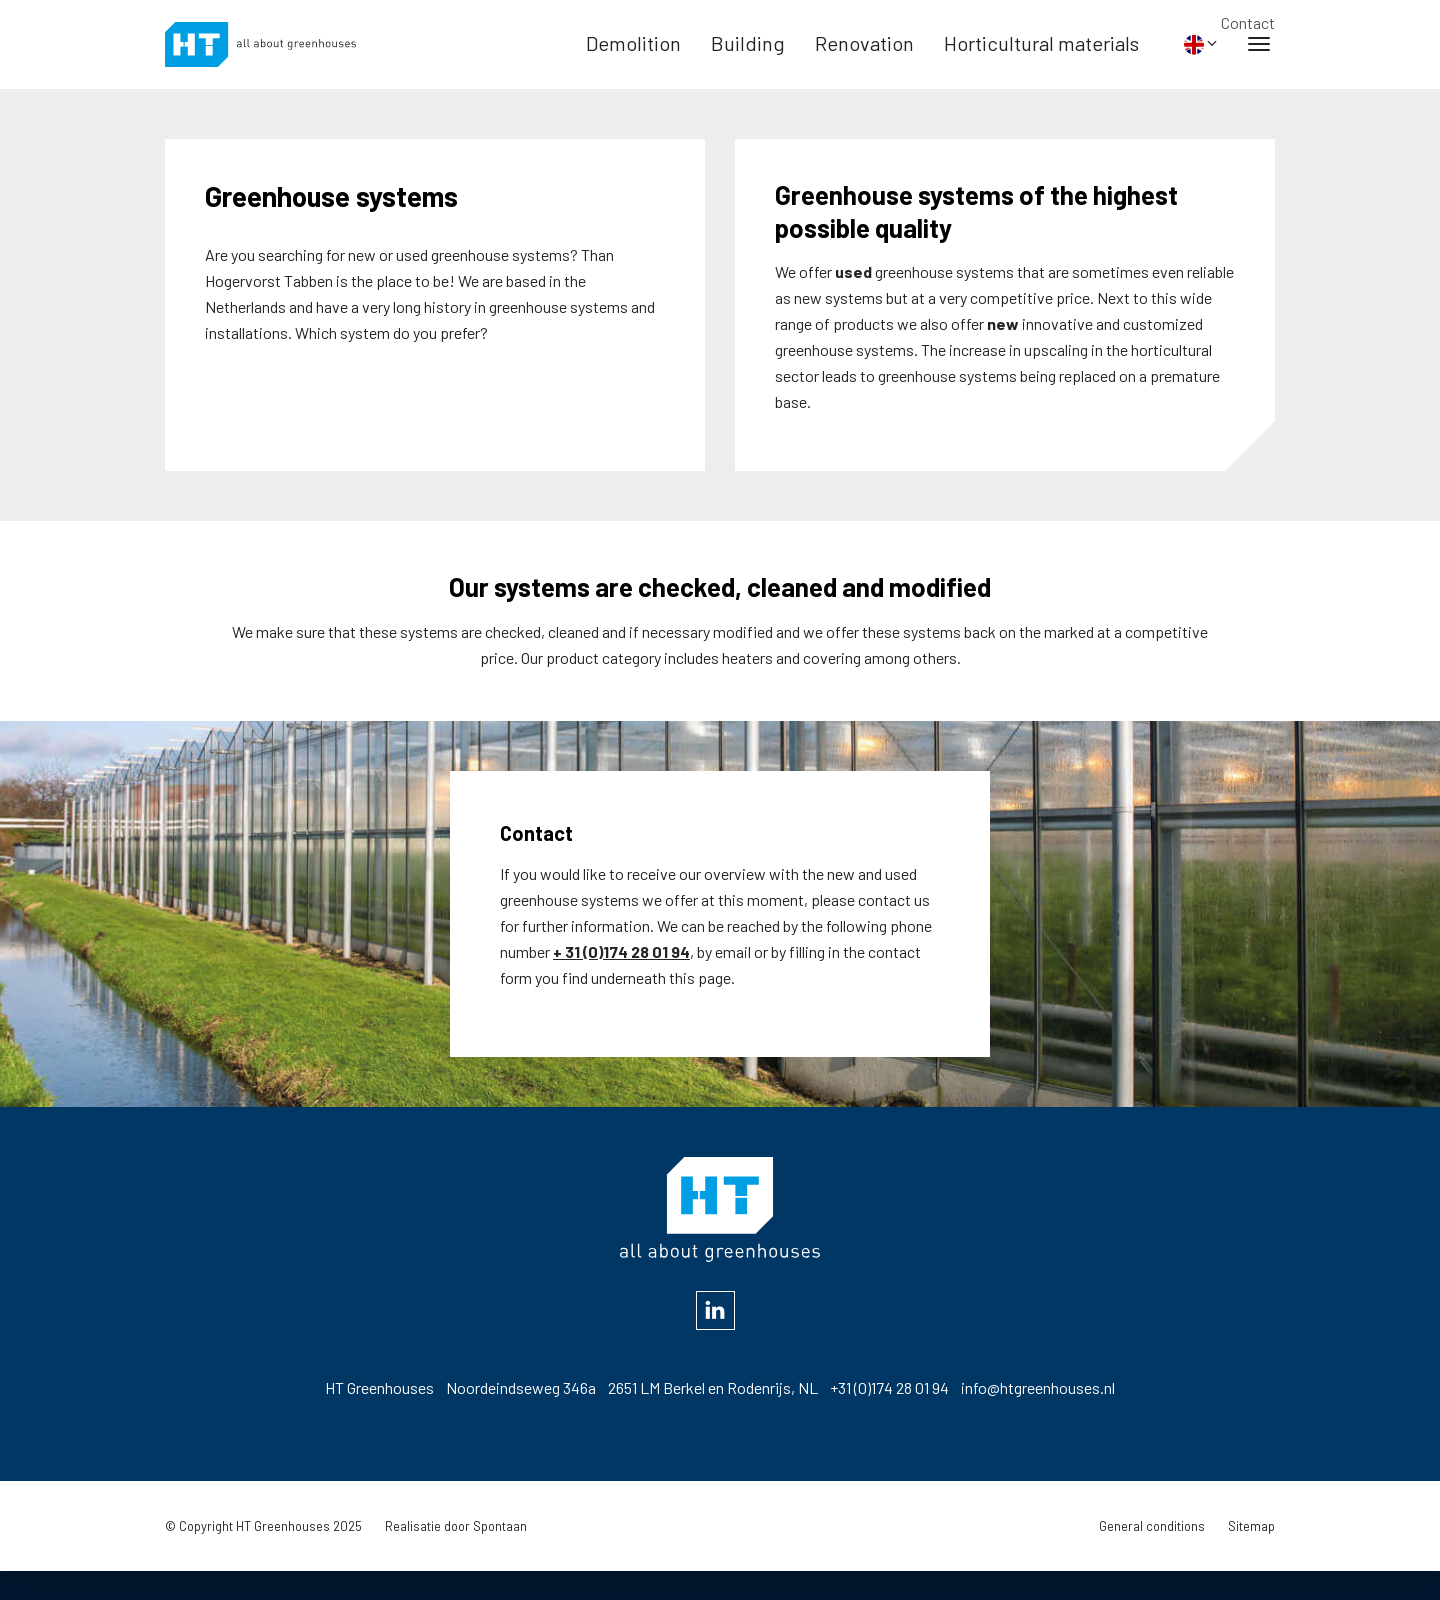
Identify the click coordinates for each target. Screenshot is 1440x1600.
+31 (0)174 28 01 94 (889, 1415)
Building (748, 56)
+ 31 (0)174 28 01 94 (621, 984)
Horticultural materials (1041, 56)
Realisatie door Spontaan (456, 1554)
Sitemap (1251, 1554)
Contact (1248, 22)
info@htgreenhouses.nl (1038, 1415)
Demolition (633, 56)
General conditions (1152, 1554)
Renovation (864, 56)
